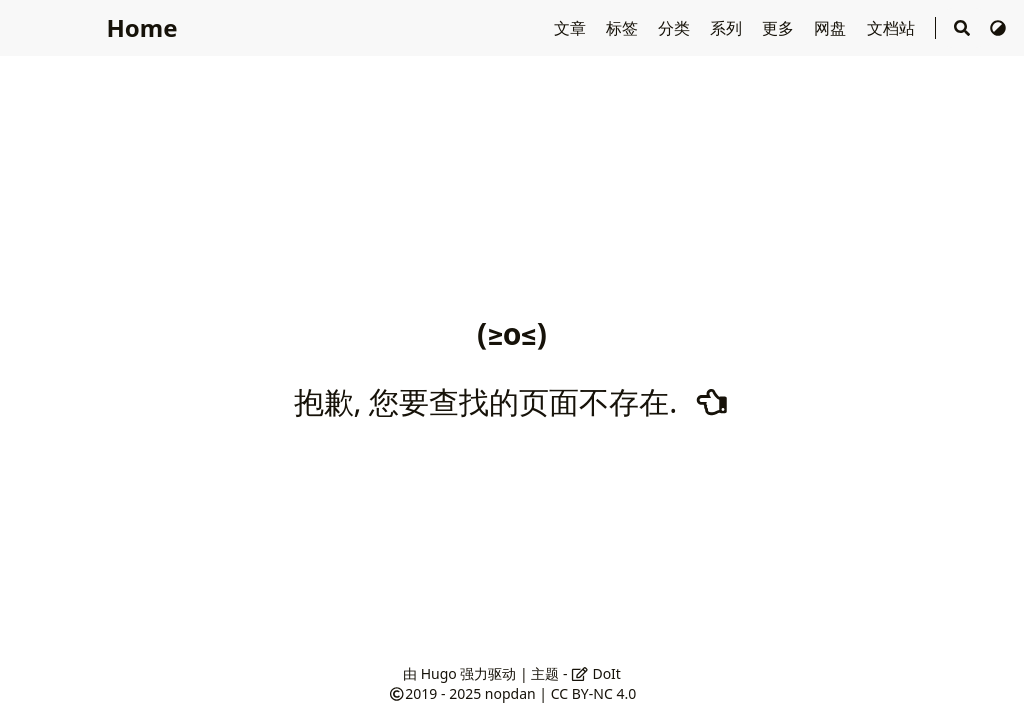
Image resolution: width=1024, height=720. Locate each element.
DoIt (596, 673)
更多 (780, 28)
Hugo (439, 673)
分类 (676, 28)
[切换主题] (998, 28)
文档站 (893, 28)
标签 (624, 28)
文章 (572, 28)
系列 (728, 28)
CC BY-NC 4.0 (593, 693)
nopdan (510, 693)
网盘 (832, 28)
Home (141, 27)
